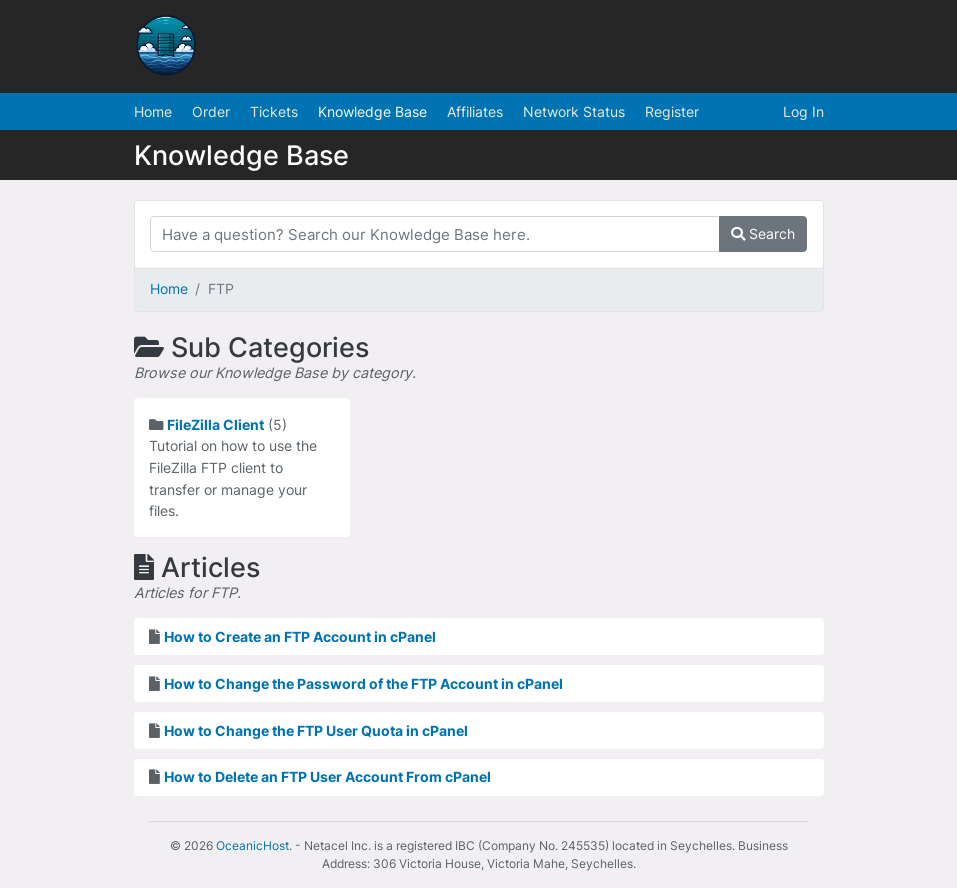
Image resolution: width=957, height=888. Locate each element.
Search (763, 233)
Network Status (574, 111)
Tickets (274, 111)
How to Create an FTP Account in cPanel (300, 636)
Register (672, 111)
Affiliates (475, 111)
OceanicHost (252, 845)
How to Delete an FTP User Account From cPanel (327, 776)
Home (153, 111)
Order (211, 111)
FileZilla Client (215, 424)
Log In (803, 111)
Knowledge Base (372, 111)
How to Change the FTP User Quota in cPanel (316, 730)
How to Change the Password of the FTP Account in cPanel (363, 683)
